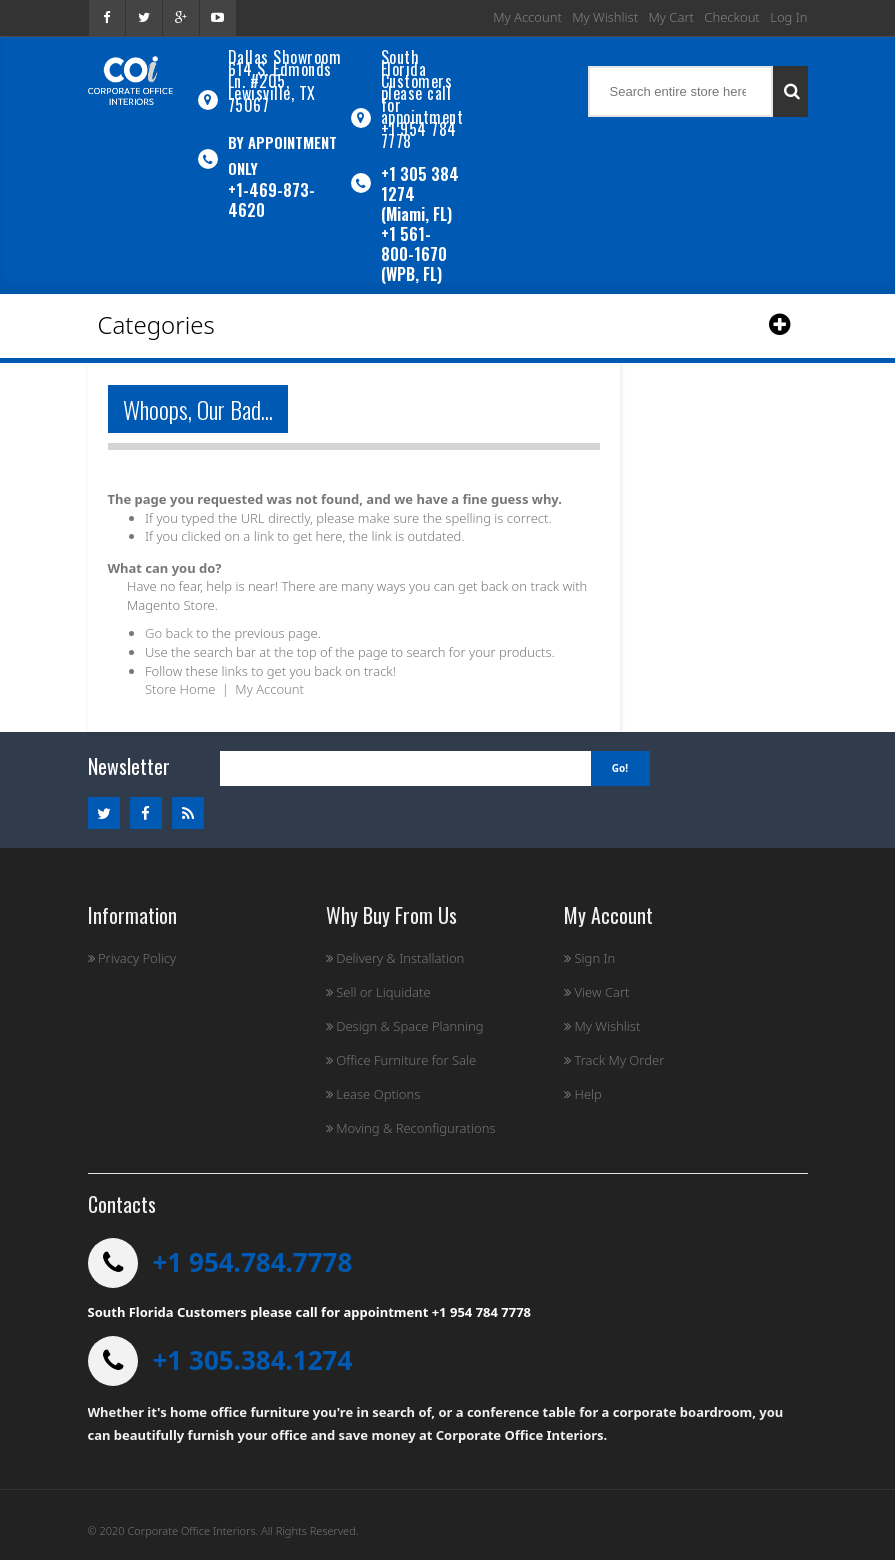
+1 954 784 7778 (419, 135)
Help (583, 1094)
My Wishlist (605, 17)
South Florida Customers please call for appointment (422, 87)
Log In (788, 17)
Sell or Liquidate (378, 992)
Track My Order (614, 1060)
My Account (527, 17)
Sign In (589, 958)
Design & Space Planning (405, 1026)
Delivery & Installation (395, 958)
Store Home (180, 689)
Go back (169, 633)
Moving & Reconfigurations (411, 1128)
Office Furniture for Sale (401, 1060)
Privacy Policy (132, 958)
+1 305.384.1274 (253, 1360)
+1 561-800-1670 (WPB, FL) (414, 254)
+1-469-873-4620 (271, 200)
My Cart (671, 17)
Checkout (731, 17)
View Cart (596, 992)
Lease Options (373, 1094)
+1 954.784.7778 (253, 1262)
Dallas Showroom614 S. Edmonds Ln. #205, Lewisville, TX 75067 (285, 81)
